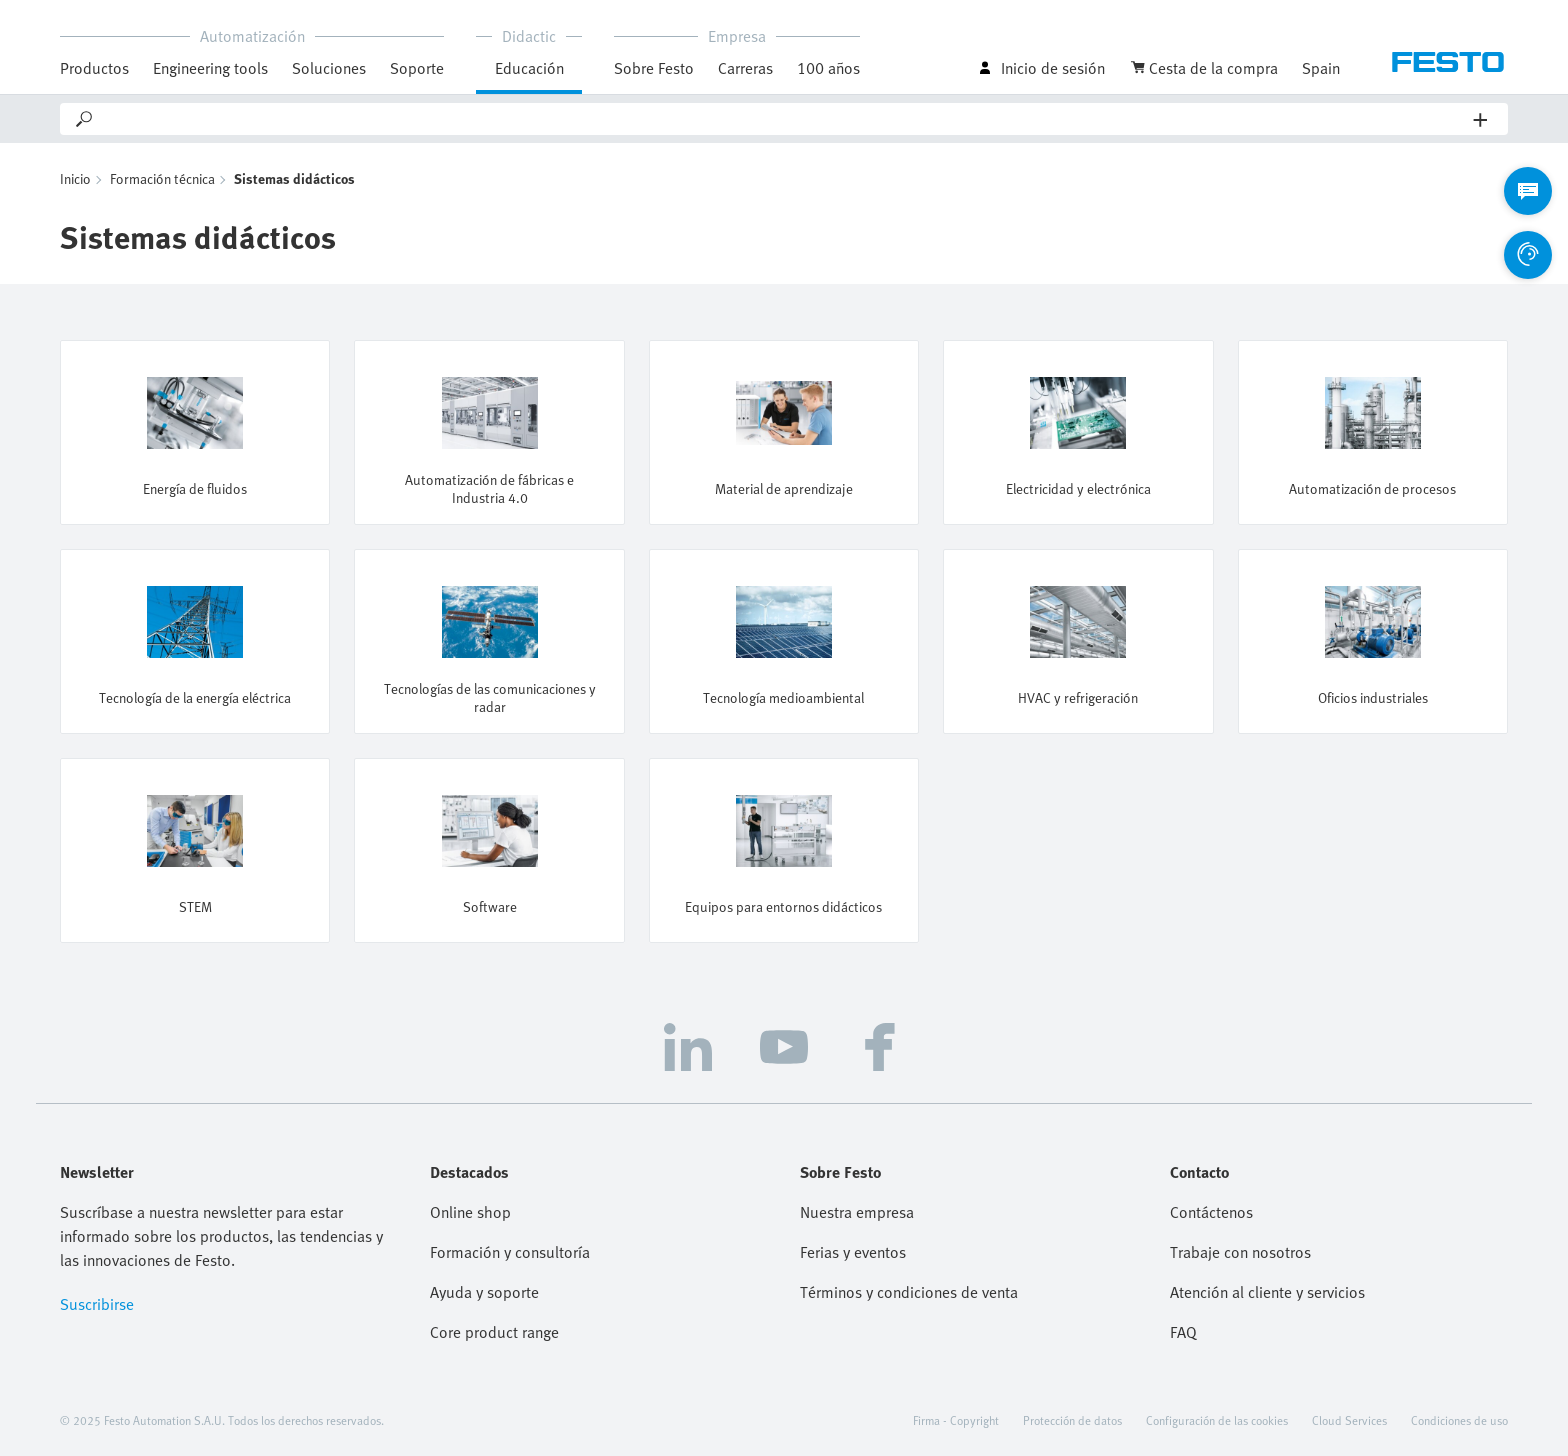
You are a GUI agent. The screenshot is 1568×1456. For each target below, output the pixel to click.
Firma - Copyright (956, 1420)
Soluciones (329, 68)
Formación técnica (162, 178)
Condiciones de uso (1459, 1420)
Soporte (417, 68)
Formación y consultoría (510, 1252)
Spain (1321, 68)
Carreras (745, 68)
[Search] (784, 119)
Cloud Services (1349, 1420)
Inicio (75, 178)
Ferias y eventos (853, 1252)
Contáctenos (1211, 1212)
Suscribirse (97, 1304)
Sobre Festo (654, 68)
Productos (94, 68)
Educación (529, 68)
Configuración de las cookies (1217, 1420)
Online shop (470, 1212)
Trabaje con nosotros (1240, 1252)
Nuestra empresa (857, 1212)
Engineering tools (210, 68)
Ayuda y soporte (484, 1292)
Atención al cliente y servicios (1267, 1292)
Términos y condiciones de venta (909, 1292)
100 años (828, 68)
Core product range (494, 1332)
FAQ (1183, 1332)
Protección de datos (1072, 1420)
